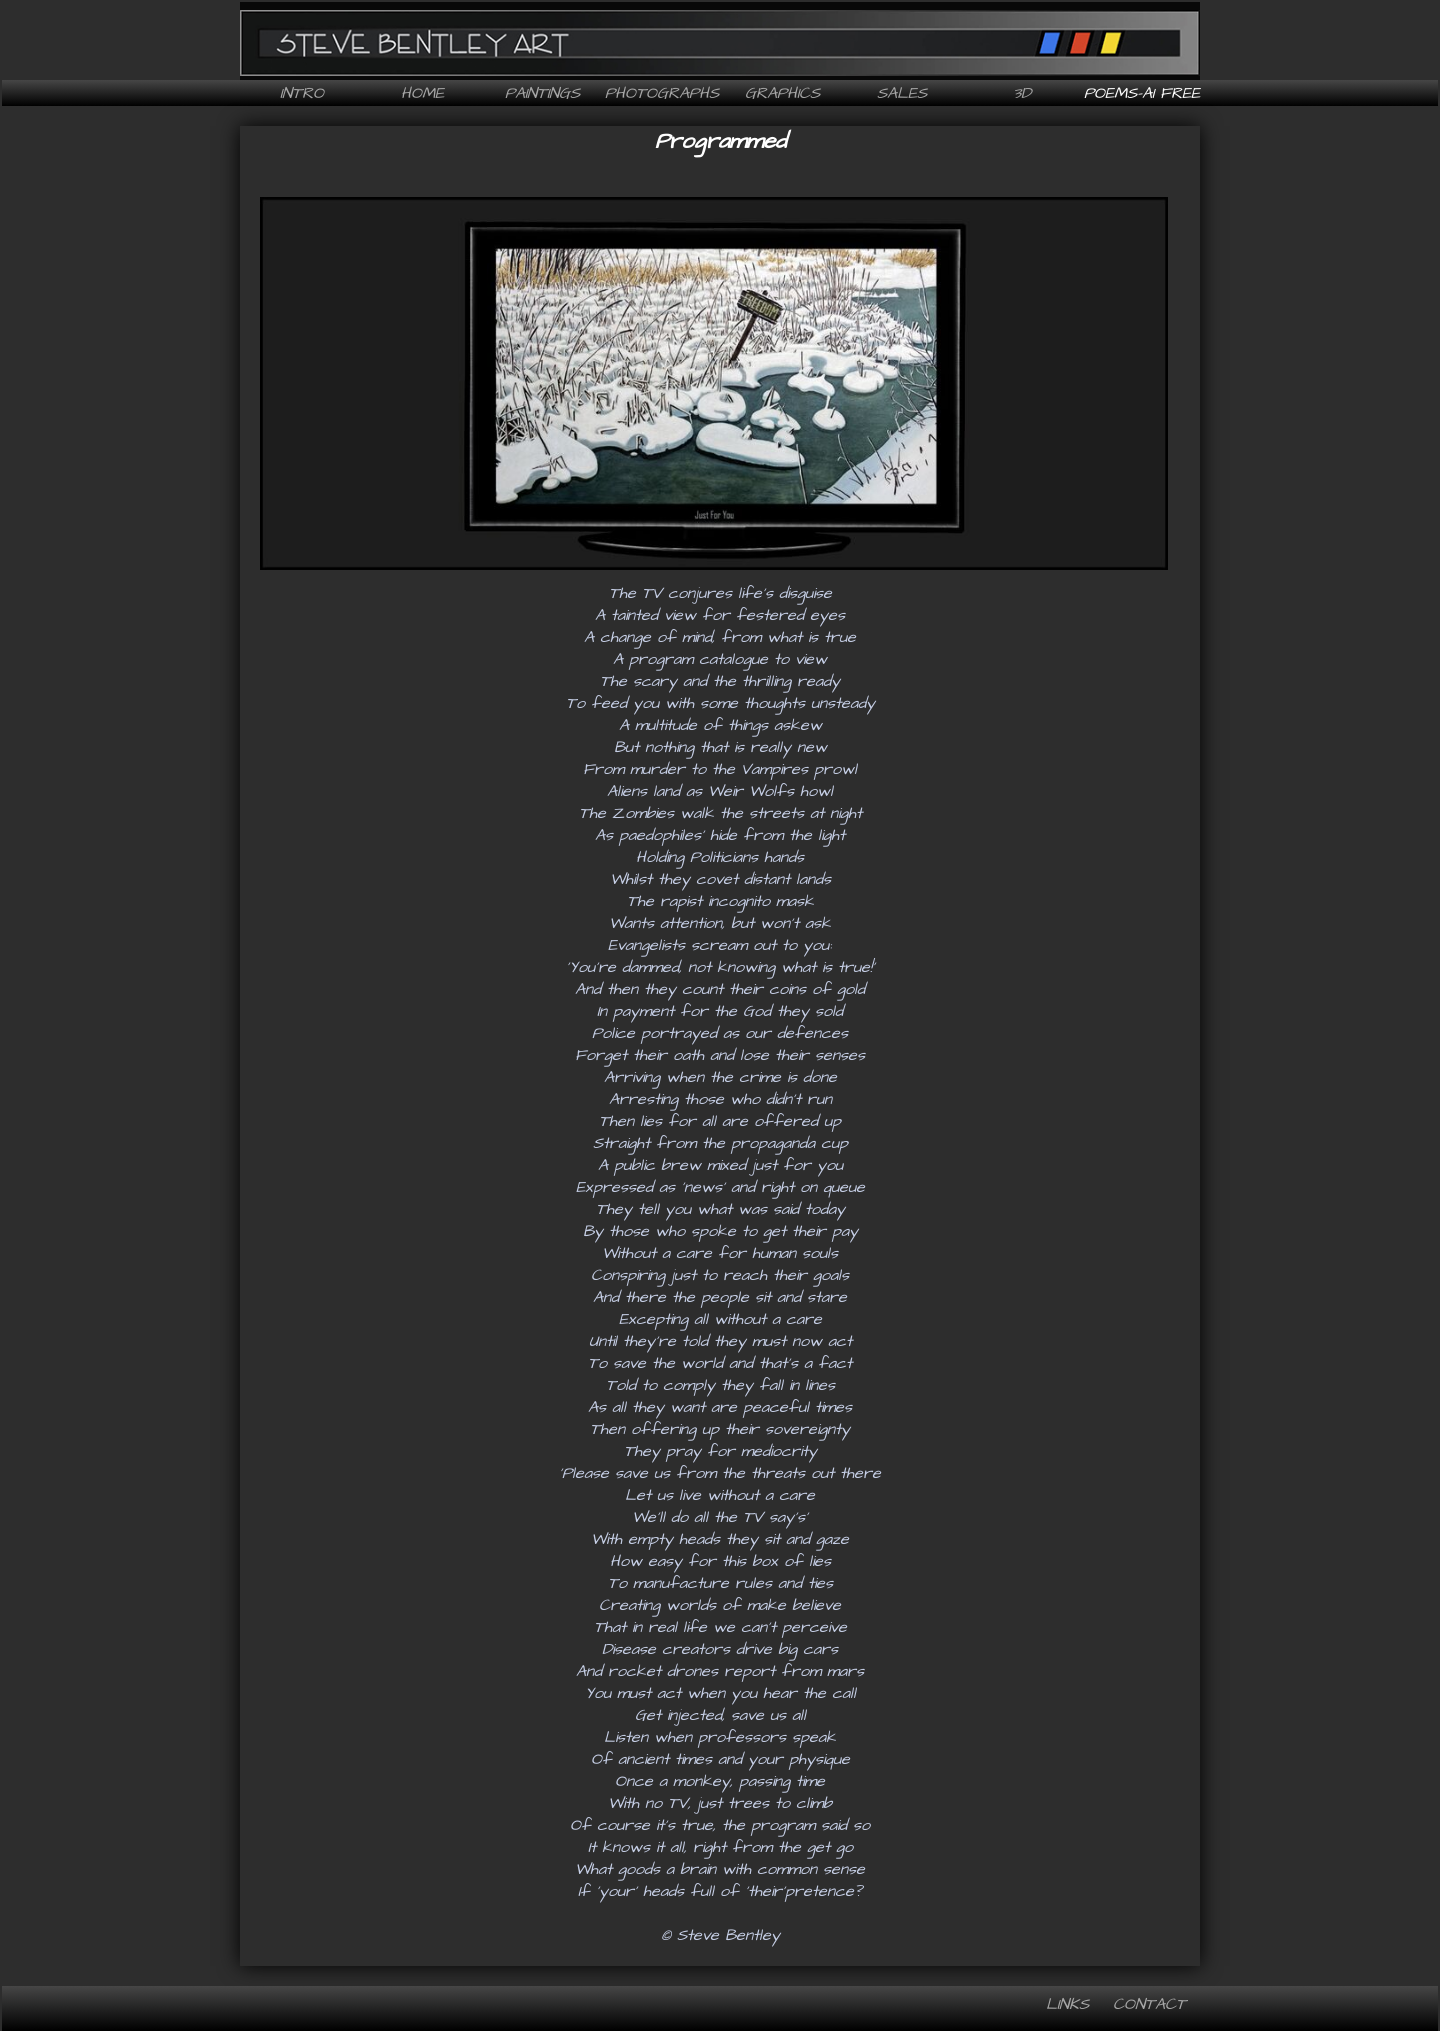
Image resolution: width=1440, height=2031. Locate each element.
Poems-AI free (1142, 93)
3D (1022, 93)
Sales (902, 93)
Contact (1149, 2004)
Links (1067, 2004)
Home (422, 93)
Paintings (542, 93)
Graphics (782, 93)
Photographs (662, 93)
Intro (302, 93)
